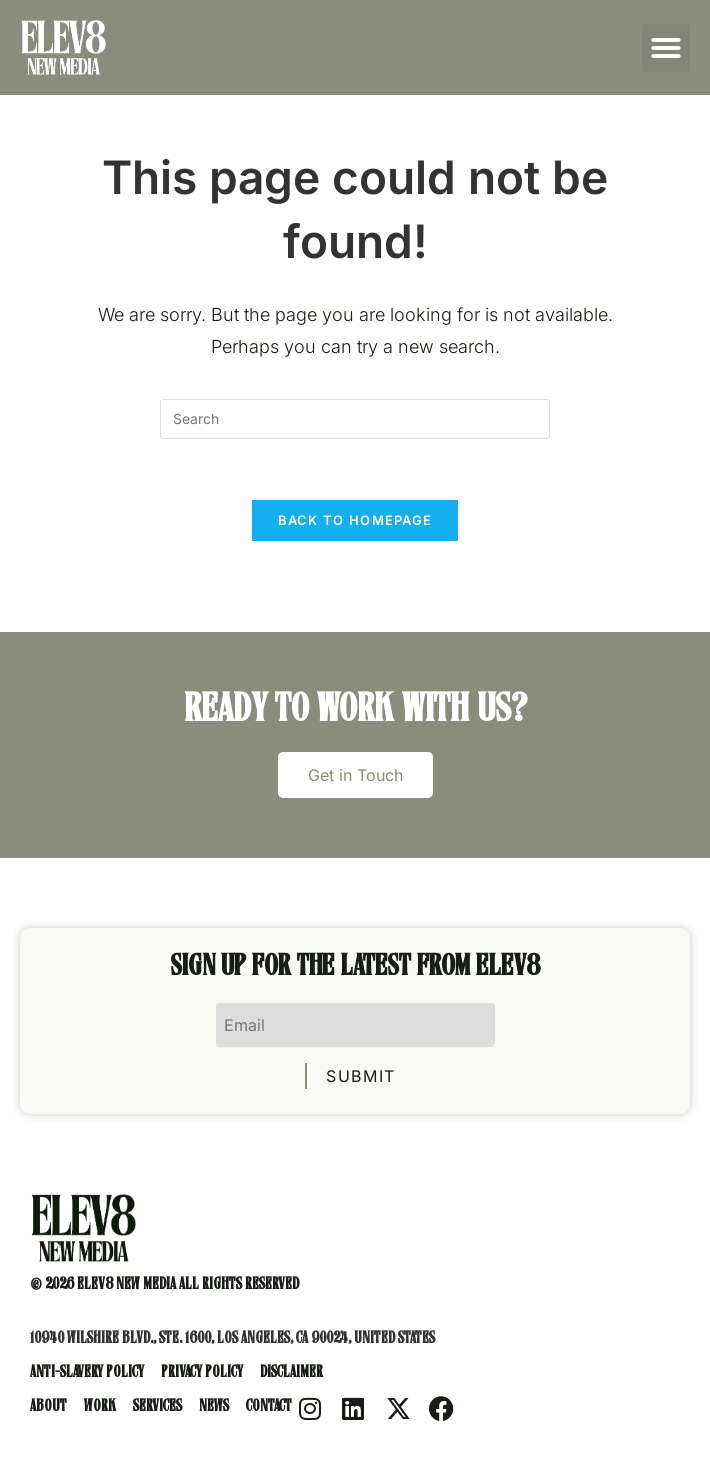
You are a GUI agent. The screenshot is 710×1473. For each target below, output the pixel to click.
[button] (666, 48)
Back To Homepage (355, 520)
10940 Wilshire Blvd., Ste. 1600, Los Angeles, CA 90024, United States (232, 1339)
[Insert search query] (355, 419)
